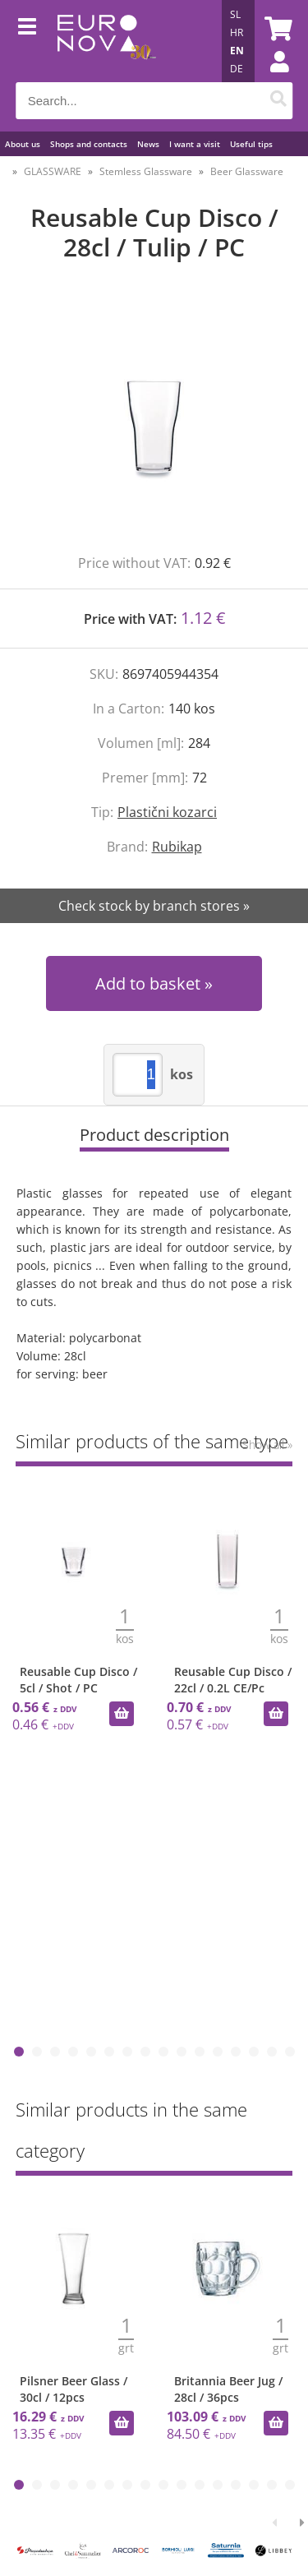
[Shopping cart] (276, 29)
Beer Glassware (246, 171)
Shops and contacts (88, 144)
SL (235, 14)
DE (236, 69)
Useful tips (251, 144)
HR (236, 32)
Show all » (267, 1444)
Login (271, 78)
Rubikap (177, 847)
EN (237, 51)
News (148, 144)
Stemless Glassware (145, 171)
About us (22, 144)
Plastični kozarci (167, 812)
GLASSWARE (52, 171)
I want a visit (194, 144)
